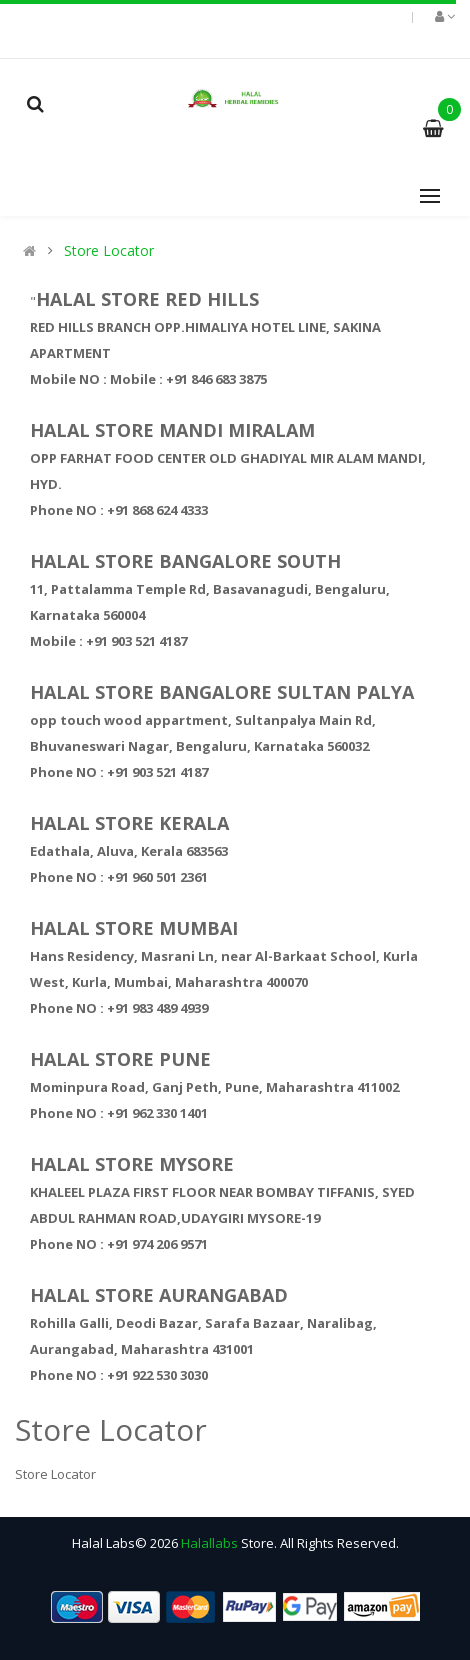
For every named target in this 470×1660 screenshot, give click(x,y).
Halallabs (209, 1543)
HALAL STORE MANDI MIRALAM (172, 430)
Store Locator (109, 251)
